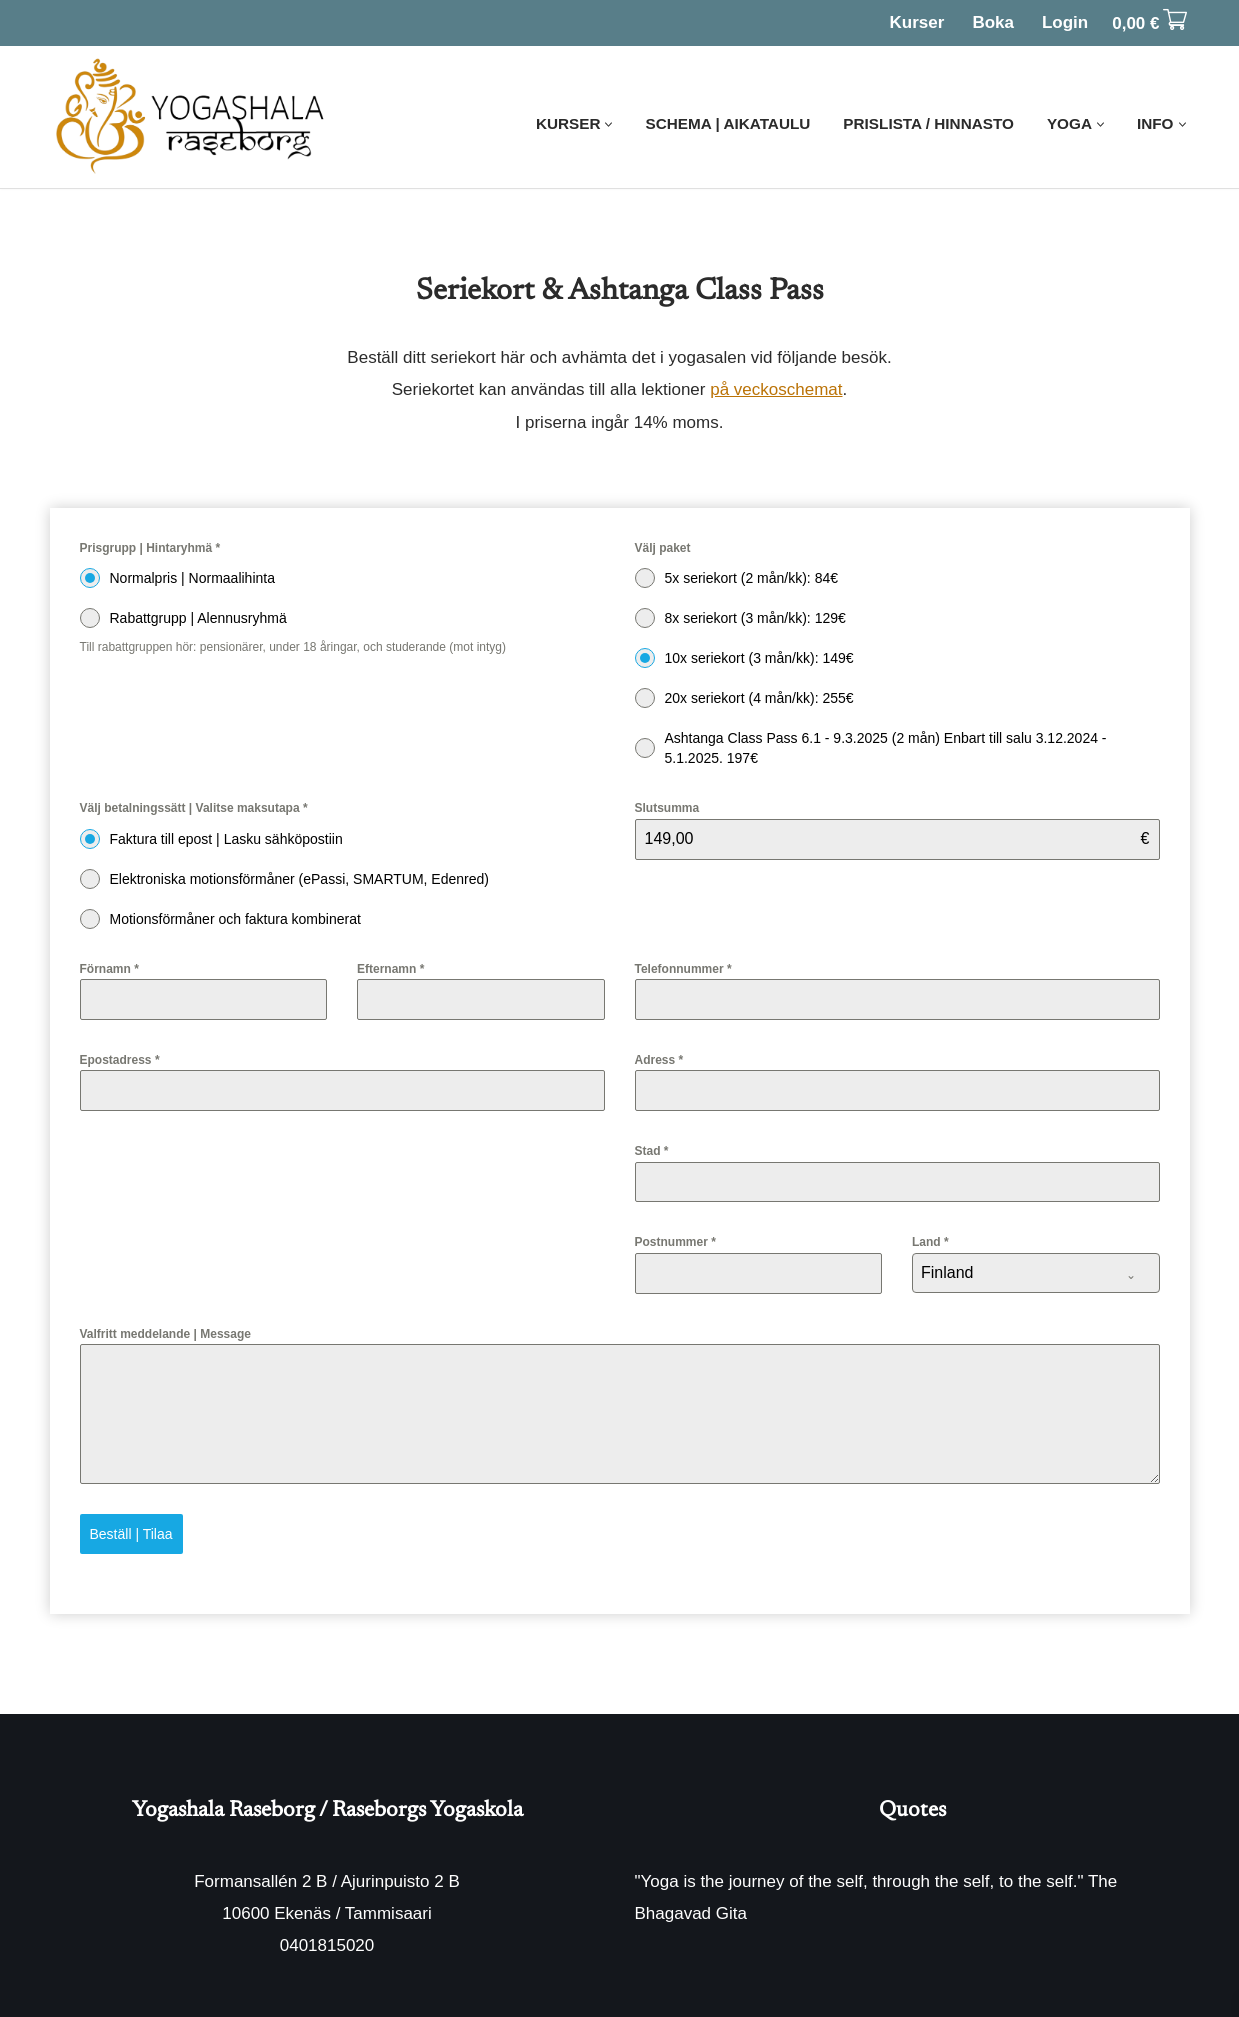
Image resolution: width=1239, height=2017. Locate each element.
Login (1065, 22)
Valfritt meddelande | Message (165, 1334)
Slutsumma (667, 808)
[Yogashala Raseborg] (192, 117)
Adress (659, 1060)
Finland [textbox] (947, 1272)
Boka (993, 22)
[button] (608, 124)
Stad (652, 1151)
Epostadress (120, 1060)
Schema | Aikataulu (727, 123)
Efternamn (390, 969)
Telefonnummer (683, 969)
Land (930, 1242)
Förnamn (109, 969)
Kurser (917, 22)
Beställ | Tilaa (131, 1534)
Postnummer (675, 1242)
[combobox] (1036, 1273)
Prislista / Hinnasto (928, 123)
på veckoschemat (776, 389)
